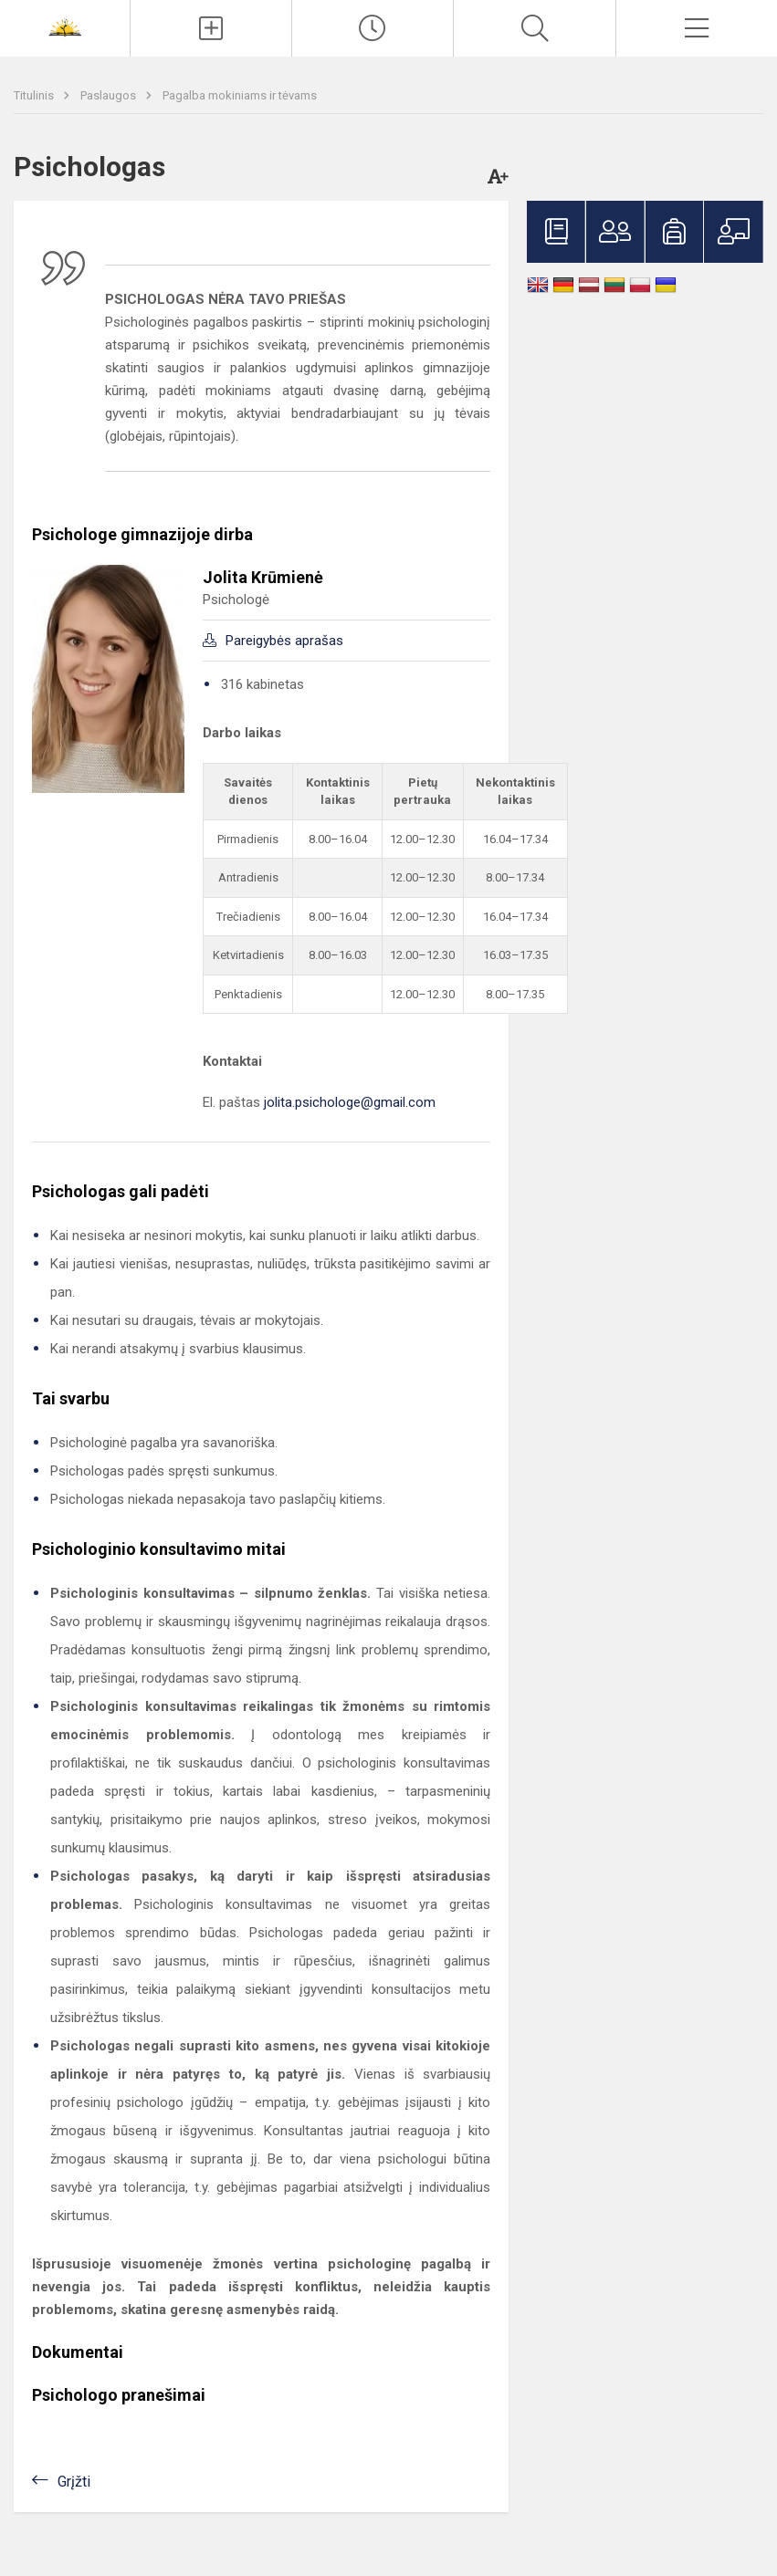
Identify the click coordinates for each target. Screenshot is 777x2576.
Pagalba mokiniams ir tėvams (240, 95)
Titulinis (35, 95)
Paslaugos (109, 95)
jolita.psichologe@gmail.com (350, 1102)
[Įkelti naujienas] (211, 28)
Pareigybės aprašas (284, 640)
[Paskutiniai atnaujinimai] (372, 28)
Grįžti (74, 2481)
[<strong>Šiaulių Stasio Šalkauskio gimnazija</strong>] (65, 26)
